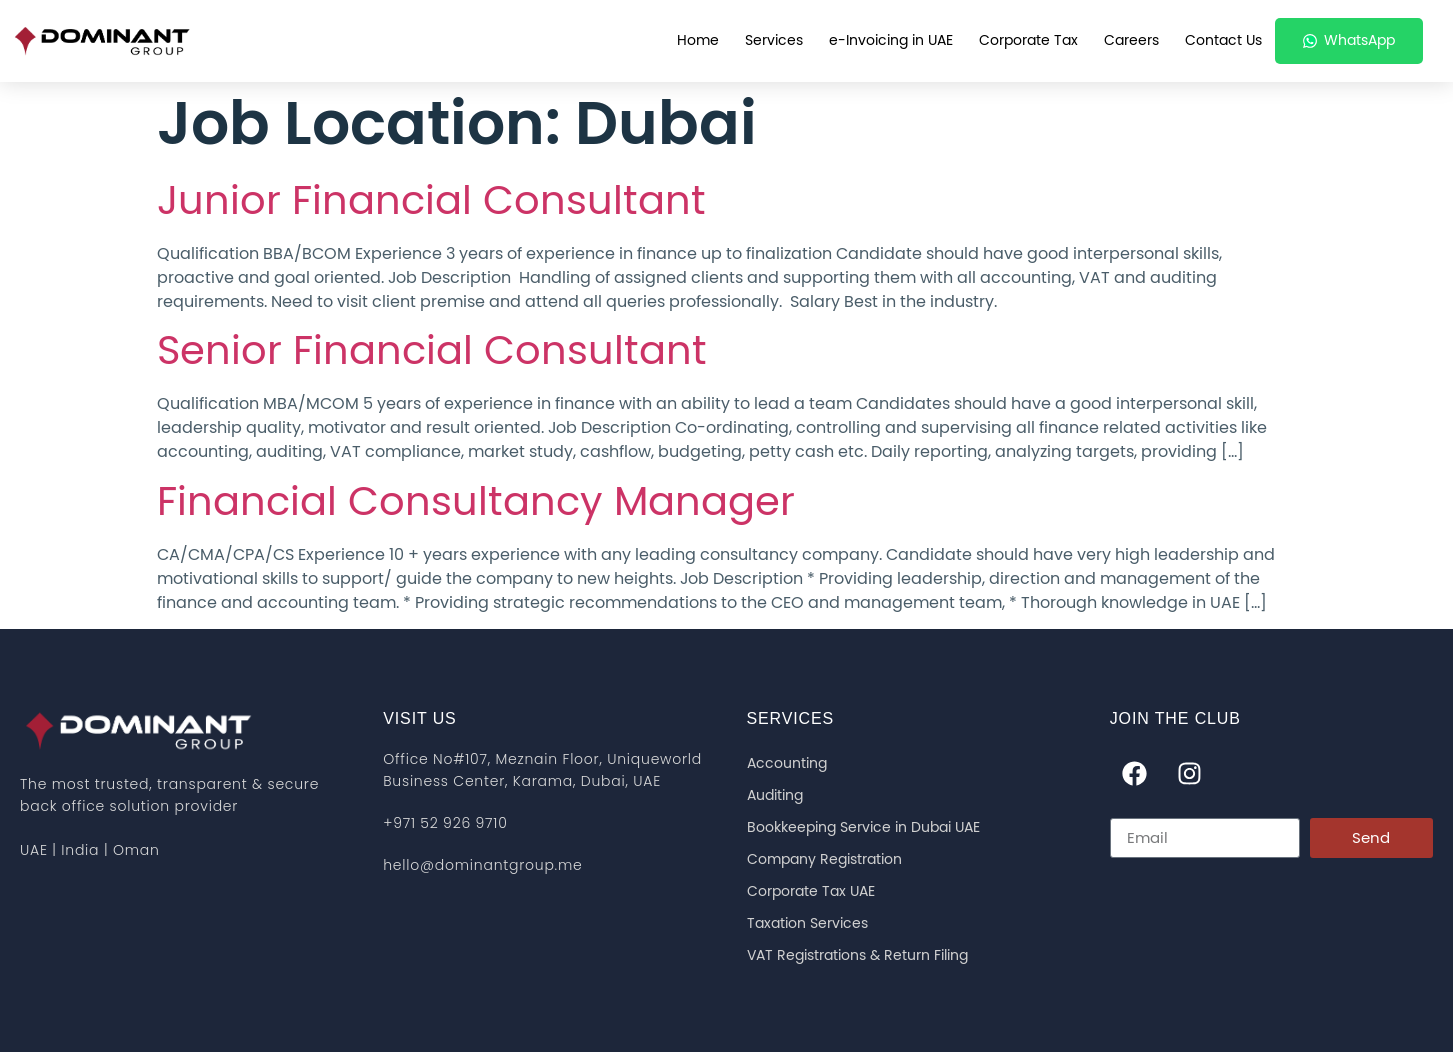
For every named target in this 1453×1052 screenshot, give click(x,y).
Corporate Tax (1028, 41)
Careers (1131, 41)
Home (698, 41)
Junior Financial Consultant (431, 202)
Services (774, 41)
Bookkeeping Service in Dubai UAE (863, 828)
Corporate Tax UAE (811, 892)
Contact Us (1223, 41)
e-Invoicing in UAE (891, 41)
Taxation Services (807, 924)
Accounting (787, 764)
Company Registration (824, 860)
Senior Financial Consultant (432, 352)
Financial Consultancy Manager (476, 503)
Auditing (775, 796)
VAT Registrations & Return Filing (857, 956)
